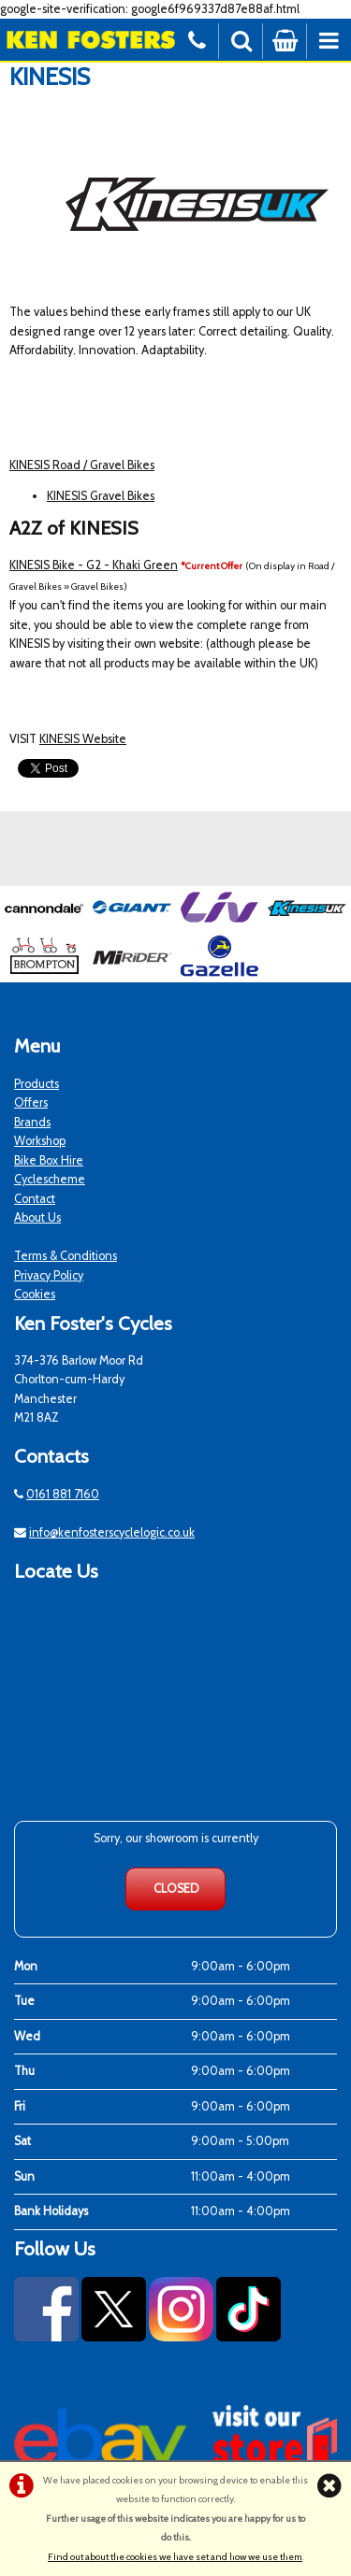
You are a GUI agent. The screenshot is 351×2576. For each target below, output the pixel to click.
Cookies (34, 1294)
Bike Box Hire (48, 1160)
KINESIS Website (82, 739)
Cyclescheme (49, 1179)
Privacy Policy (48, 1275)
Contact (34, 1199)
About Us (37, 1217)
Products (36, 1084)
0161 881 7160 (62, 1494)
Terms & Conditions (65, 1256)
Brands (32, 1122)
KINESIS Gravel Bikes (100, 496)
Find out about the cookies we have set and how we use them (175, 2557)
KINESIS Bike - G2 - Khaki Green (93, 565)
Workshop (40, 1141)
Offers (31, 1102)
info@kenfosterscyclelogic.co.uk (112, 1532)
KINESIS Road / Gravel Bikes (81, 465)
